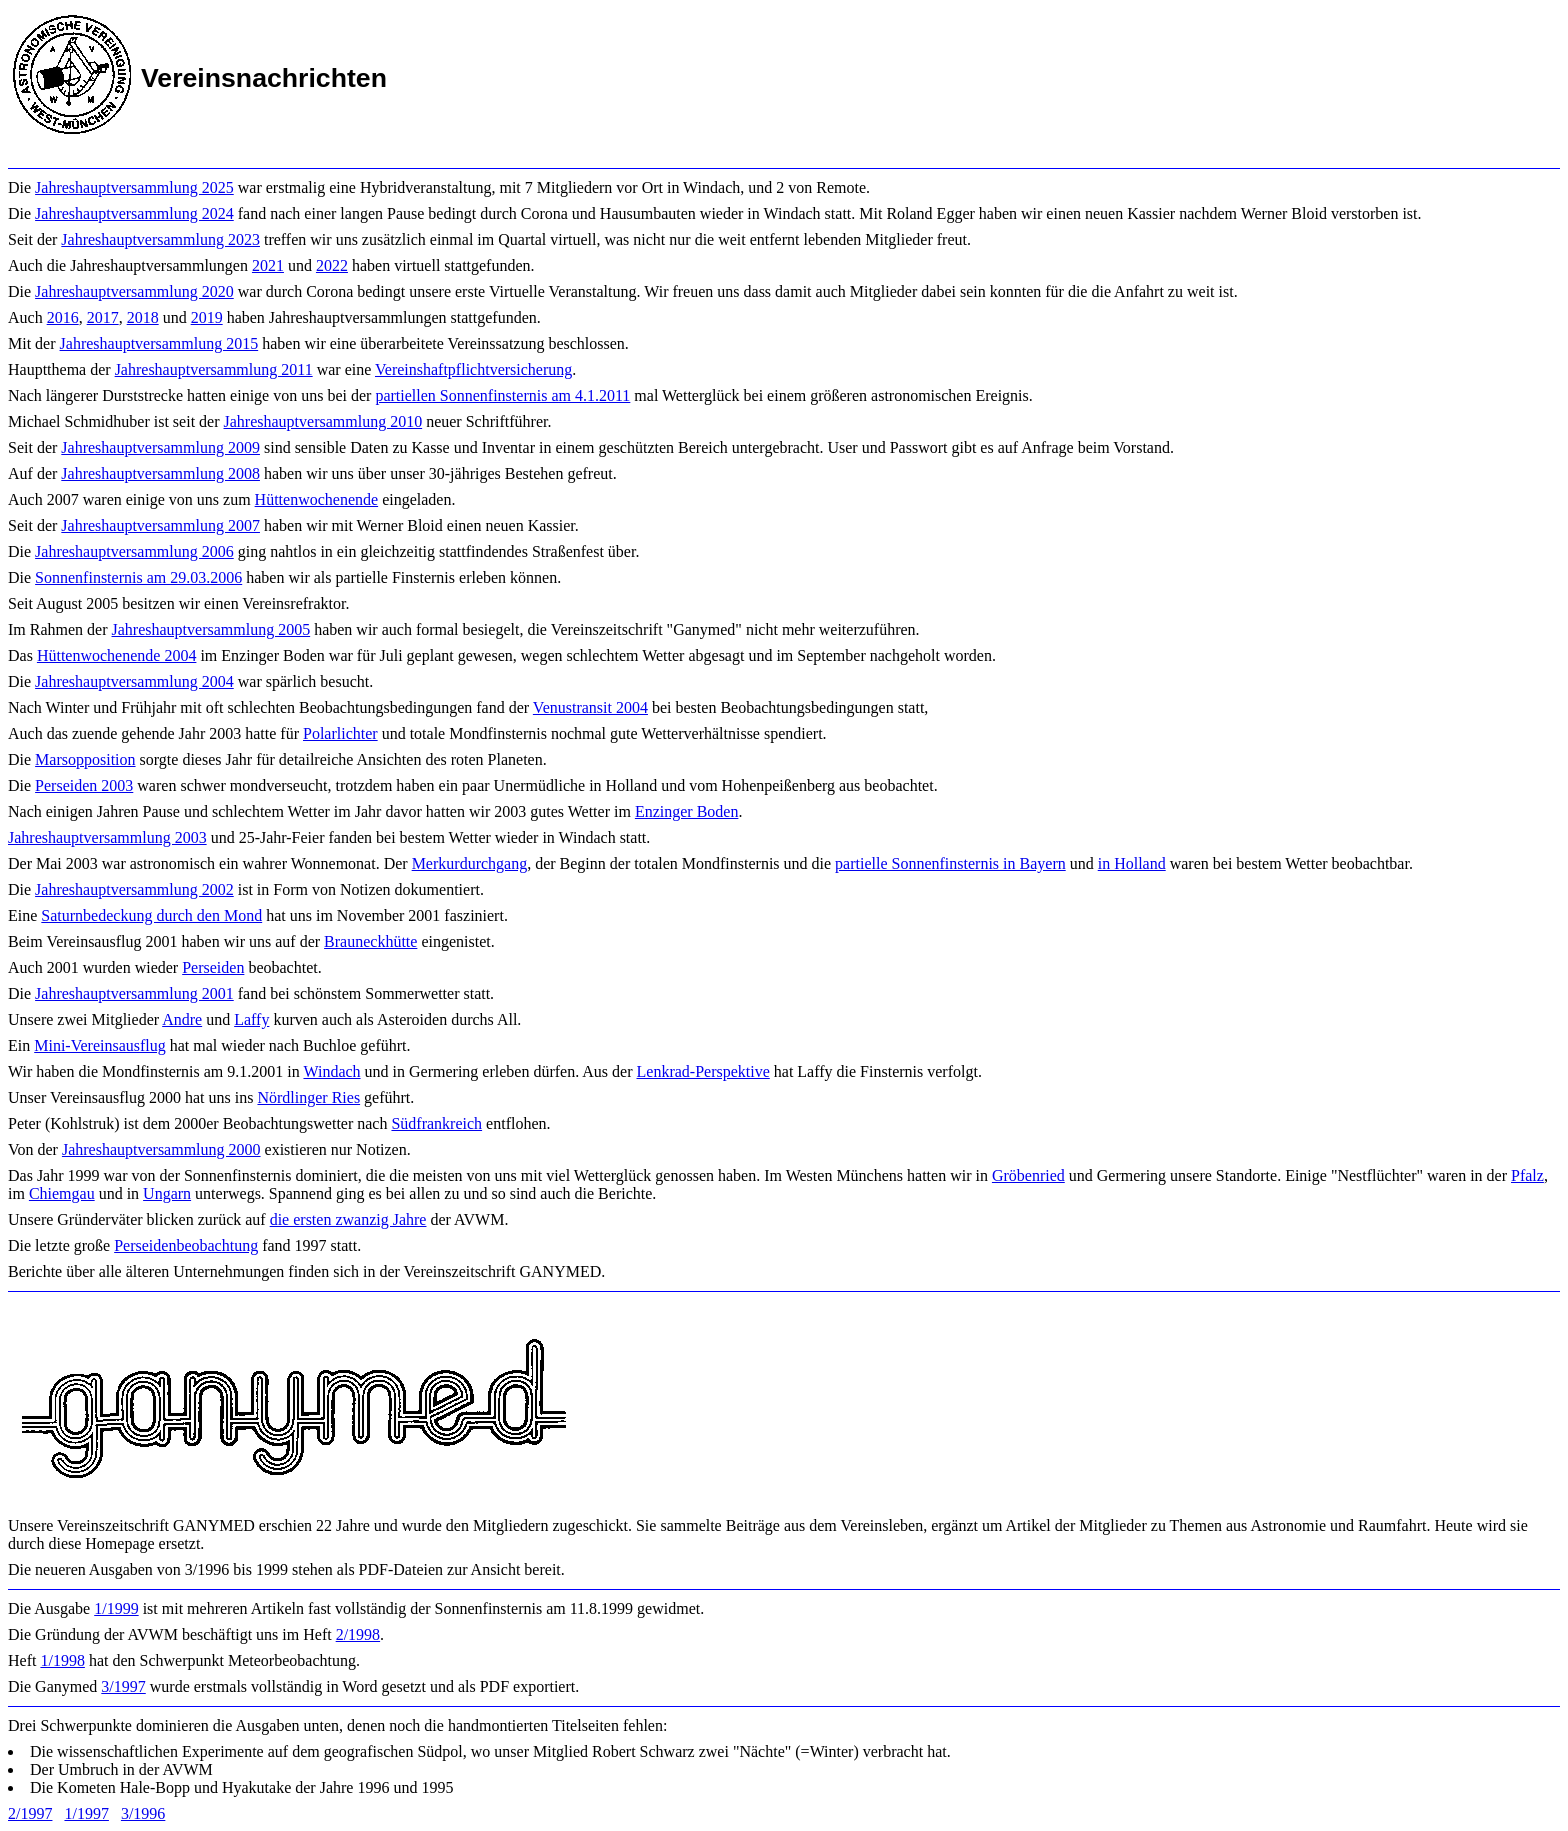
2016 (63, 317)
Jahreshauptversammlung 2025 (134, 187)
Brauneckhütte (370, 941)
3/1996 (143, 1813)
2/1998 (358, 1634)
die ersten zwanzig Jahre (348, 1219)
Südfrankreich (436, 1123)
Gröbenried (1028, 1175)
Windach (331, 1071)
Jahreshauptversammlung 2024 (134, 213)
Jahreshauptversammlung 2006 (134, 551)
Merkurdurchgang (470, 863)
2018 (143, 317)
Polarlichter (340, 733)
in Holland (1132, 863)
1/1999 (116, 1608)
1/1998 (62, 1660)
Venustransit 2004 (590, 707)
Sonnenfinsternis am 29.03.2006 (138, 577)
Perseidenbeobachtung (186, 1245)
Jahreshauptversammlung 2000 (161, 1149)
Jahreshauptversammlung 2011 (214, 369)
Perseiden (213, 967)
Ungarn (167, 1193)
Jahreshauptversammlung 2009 (160, 447)
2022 (332, 265)
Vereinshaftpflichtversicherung (473, 369)
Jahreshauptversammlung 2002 (134, 889)
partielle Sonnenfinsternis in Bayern (950, 863)
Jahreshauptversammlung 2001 (134, 993)
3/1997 (123, 1686)
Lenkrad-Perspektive (703, 1071)
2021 (268, 265)
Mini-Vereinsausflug (100, 1045)
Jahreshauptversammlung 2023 (160, 239)
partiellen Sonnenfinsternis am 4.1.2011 (502, 395)
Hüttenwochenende (317, 499)
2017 (103, 317)
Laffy (251, 1019)
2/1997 (30, 1813)
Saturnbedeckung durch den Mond (151, 915)
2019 (207, 317)
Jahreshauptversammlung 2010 (323, 421)
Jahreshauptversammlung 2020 (134, 291)
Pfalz (1527, 1175)
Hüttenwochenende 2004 (117, 655)
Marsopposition (85, 759)
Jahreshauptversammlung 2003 (107, 837)
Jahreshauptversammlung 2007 (160, 525)
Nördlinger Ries (308, 1097)
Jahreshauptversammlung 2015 (159, 343)
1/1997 (86, 1813)
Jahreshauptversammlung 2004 (134, 681)
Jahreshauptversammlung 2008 (160, 473)
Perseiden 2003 (84, 785)
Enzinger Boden (687, 811)
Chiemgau (62, 1193)
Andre (182, 1019)
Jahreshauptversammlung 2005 (211, 629)
